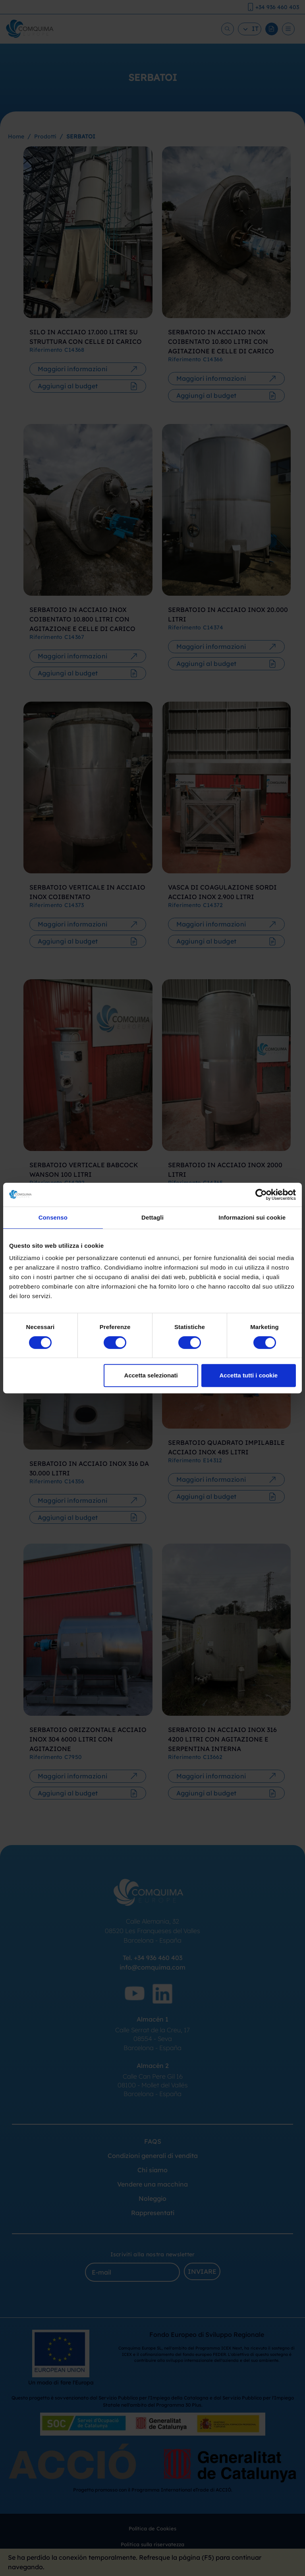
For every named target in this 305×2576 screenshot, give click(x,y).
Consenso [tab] (53, 1217)
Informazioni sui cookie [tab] (252, 1217)
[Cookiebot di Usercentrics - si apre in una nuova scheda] (261, 1195)
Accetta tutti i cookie (249, 1375)
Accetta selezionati (151, 1375)
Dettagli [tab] (152, 1217)
